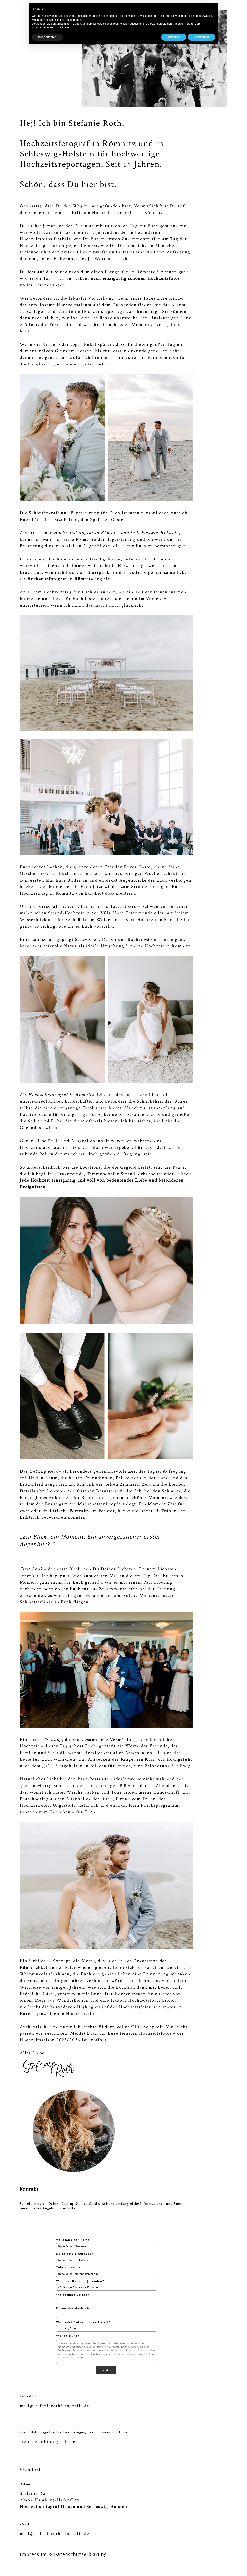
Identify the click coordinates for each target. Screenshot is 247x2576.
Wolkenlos (108, 920)
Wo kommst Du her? (72, 2294)
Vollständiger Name (73, 2240)
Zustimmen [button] (201, 37)
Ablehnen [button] (173, 37)
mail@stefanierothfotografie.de (54, 2406)
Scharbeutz (150, 1174)
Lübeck (183, 1174)
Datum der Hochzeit (73, 2308)
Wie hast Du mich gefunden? (80, 2281)
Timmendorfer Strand (111, 1174)
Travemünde (70, 1174)
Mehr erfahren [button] (47, 37)
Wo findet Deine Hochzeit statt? (83, 2322)
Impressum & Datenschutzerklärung (63, 2554)
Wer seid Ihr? (67, 2336)
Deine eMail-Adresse (75, 2253)
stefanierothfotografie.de (48, 2442)
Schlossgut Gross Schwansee (135, 906)
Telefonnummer (69, 2267)
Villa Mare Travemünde (126, 913)
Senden (106, 2370)
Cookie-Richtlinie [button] (54, 19)
